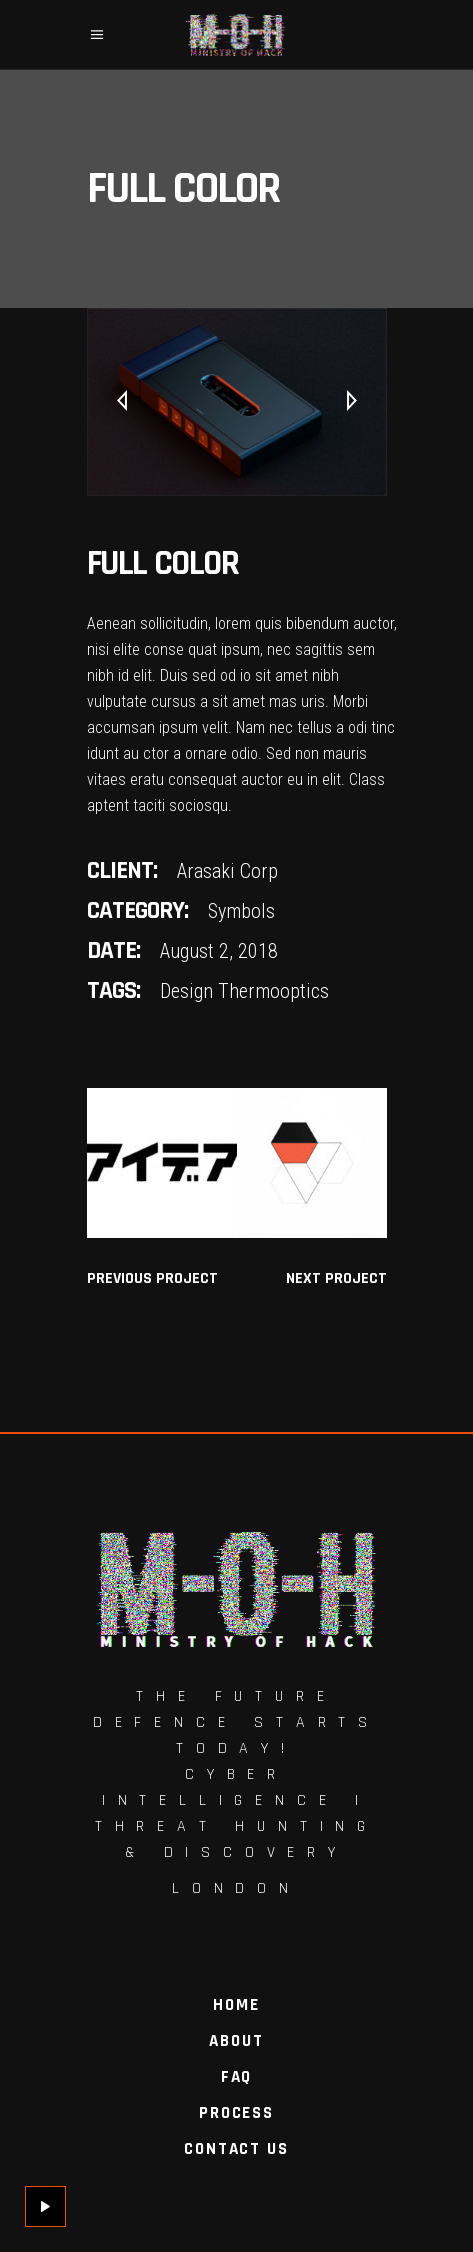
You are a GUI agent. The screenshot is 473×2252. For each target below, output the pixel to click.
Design (186, 991)
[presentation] (122, 402)
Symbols (241, 911)
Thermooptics (273, 991)
